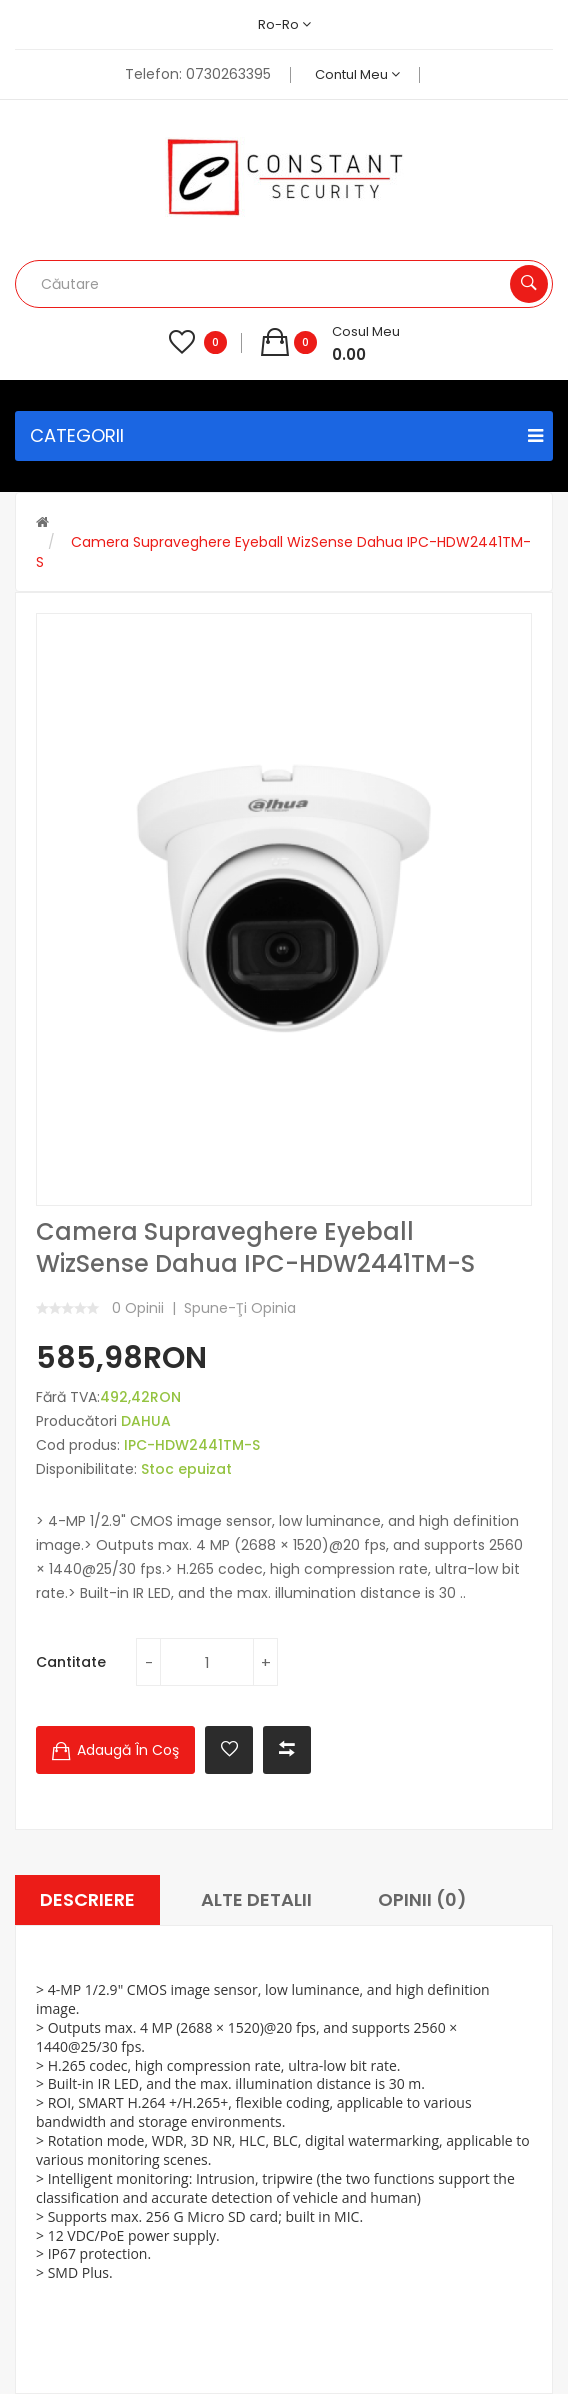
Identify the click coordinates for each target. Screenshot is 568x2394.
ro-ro (284, 24)
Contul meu (357, 74)
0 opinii (138, 1308)
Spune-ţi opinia (240, 1308)
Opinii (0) (422, 1899)
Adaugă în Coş (128, 1750)
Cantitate (71, 1662)
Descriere (87, 1899)
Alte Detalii (256, 1899)
